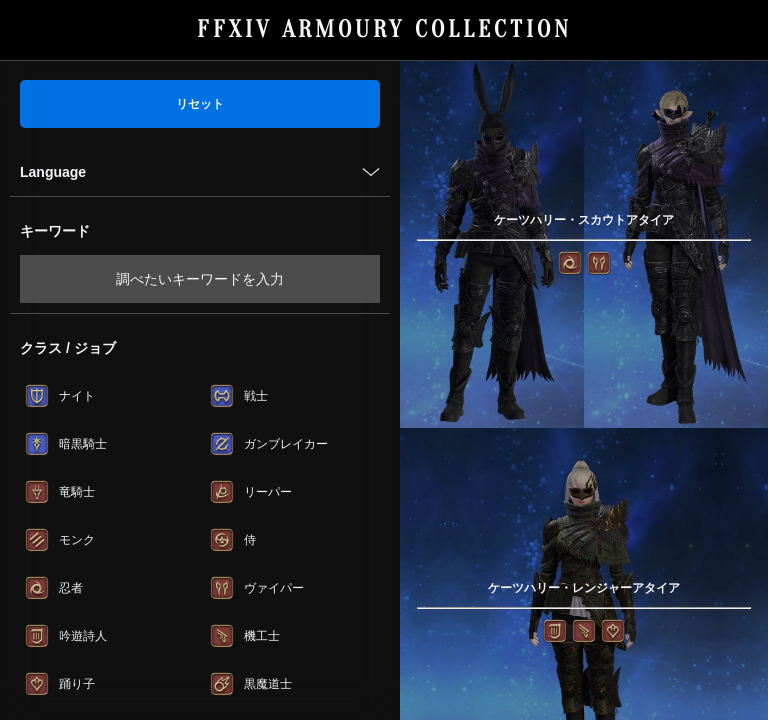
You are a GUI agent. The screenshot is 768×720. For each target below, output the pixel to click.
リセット (200, 104)
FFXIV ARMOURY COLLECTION (384, 29)
